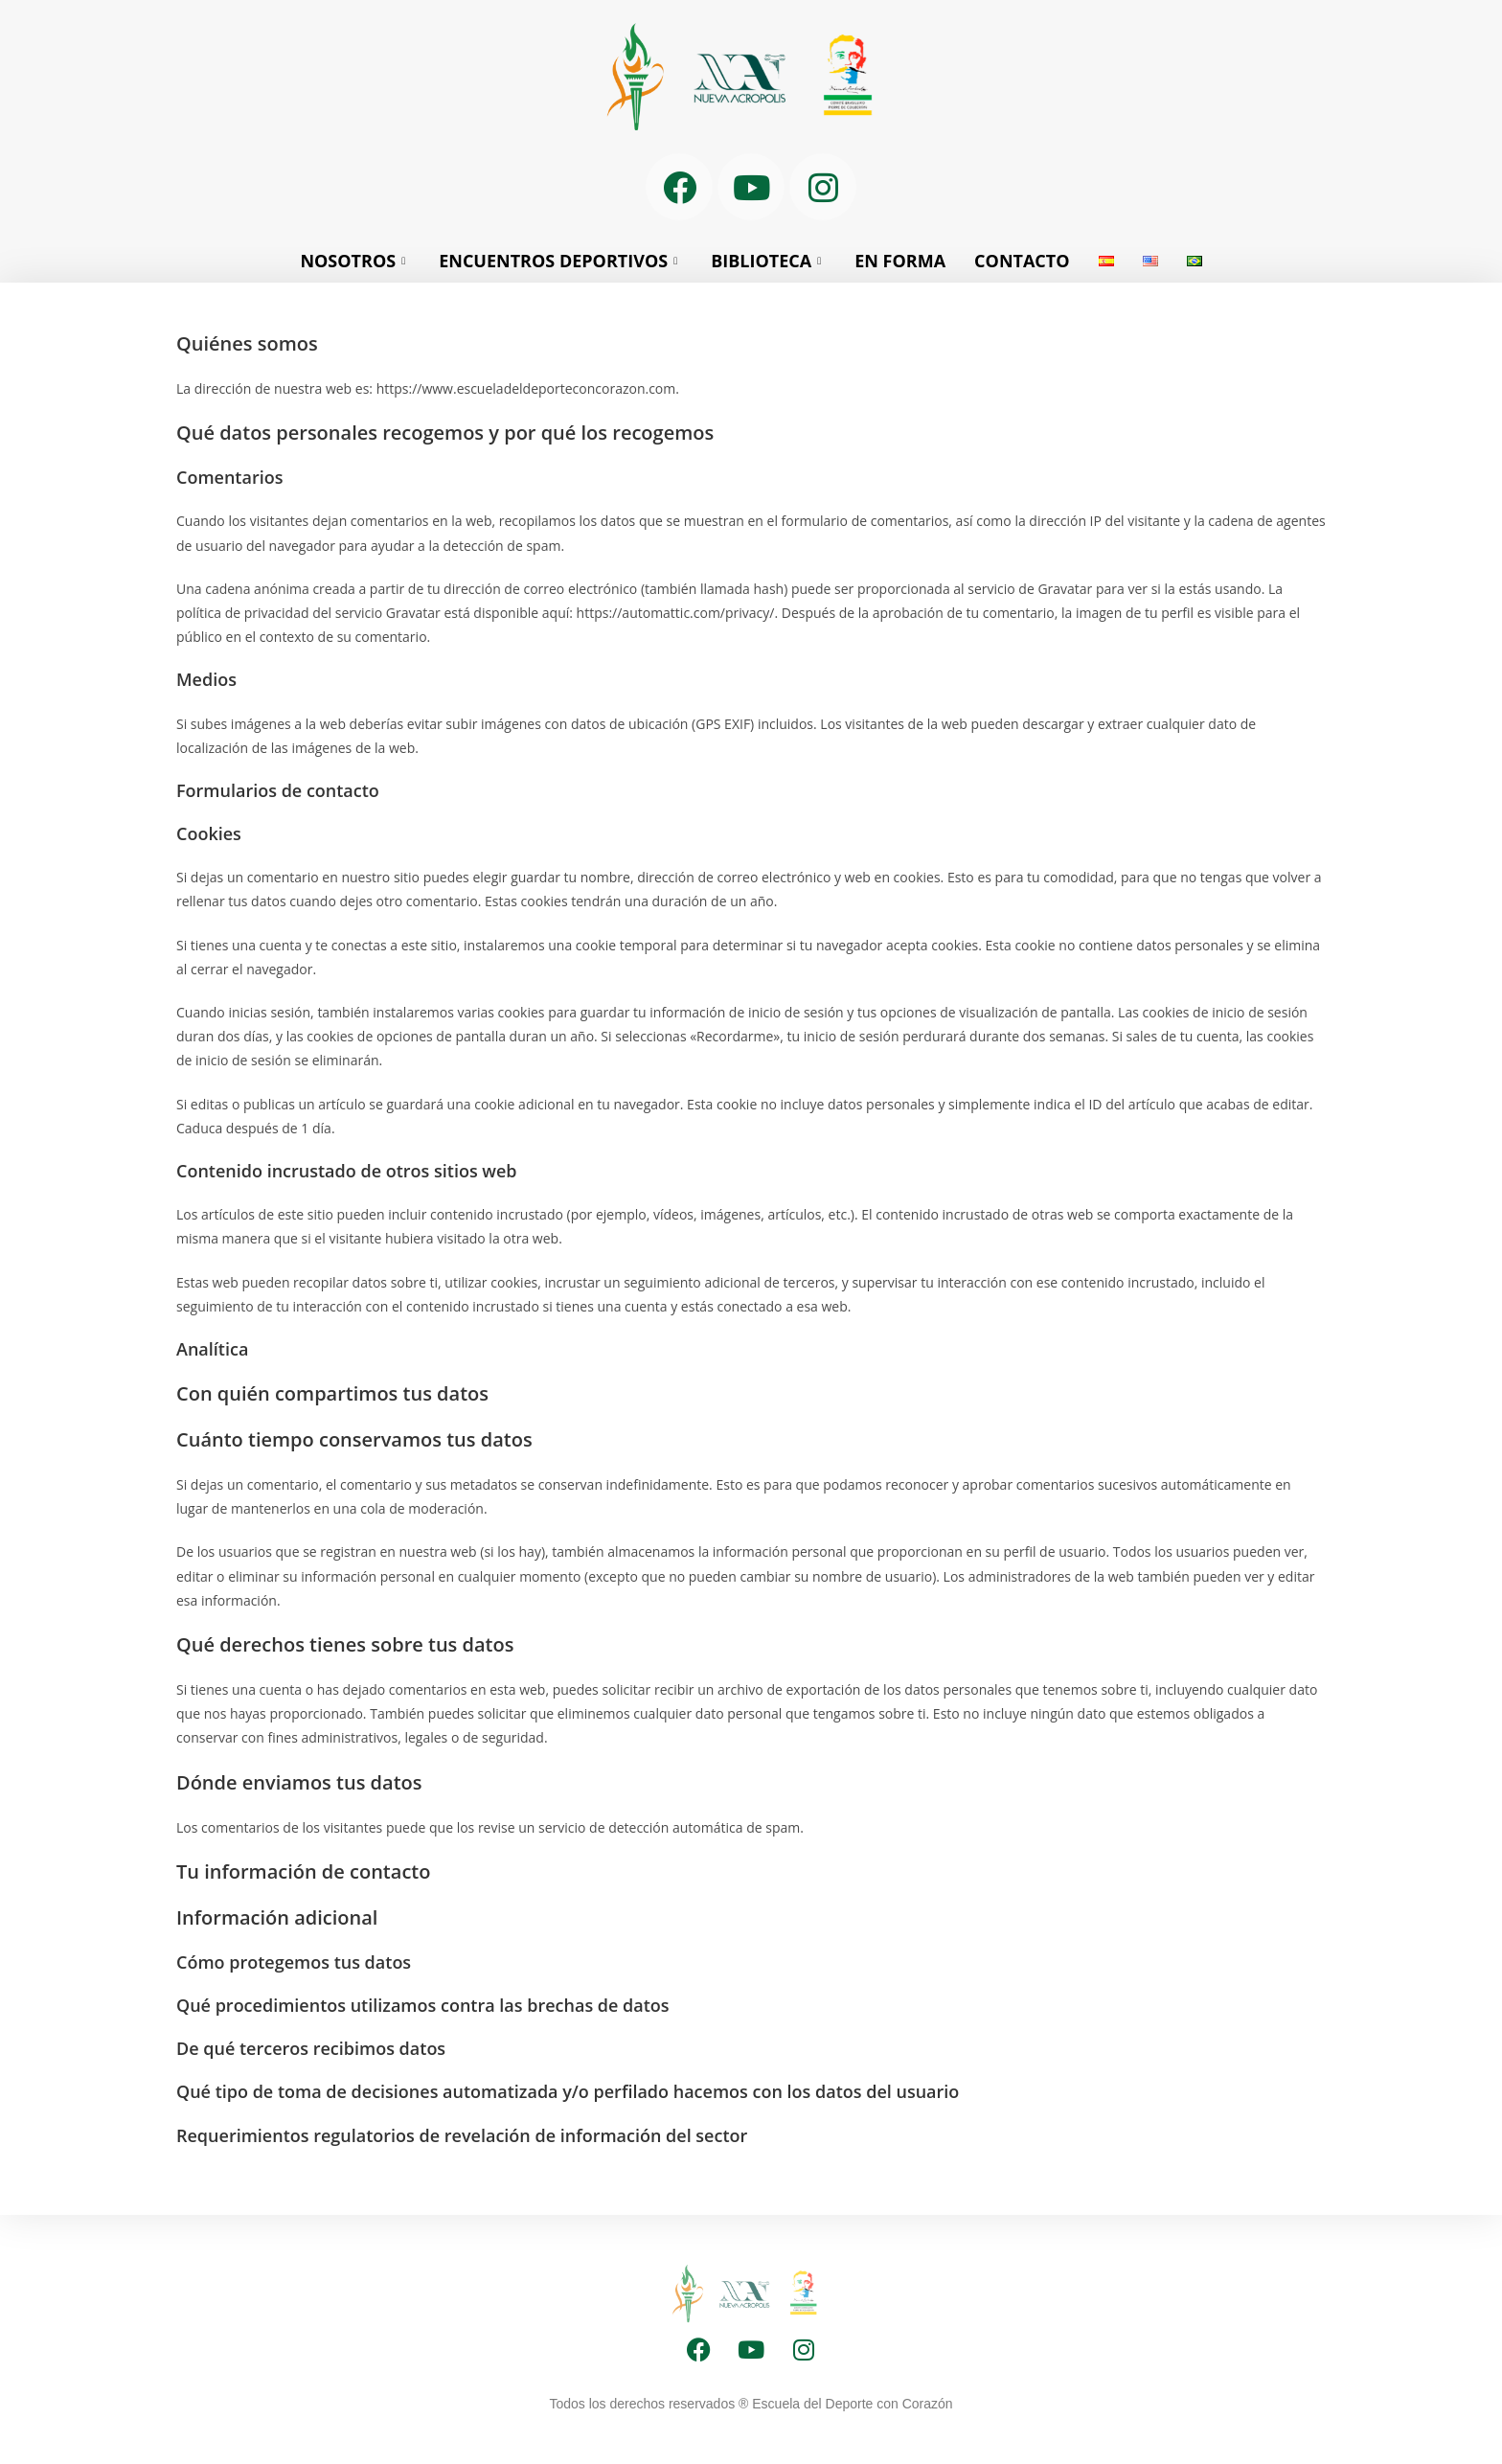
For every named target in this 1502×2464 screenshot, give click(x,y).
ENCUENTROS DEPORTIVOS (560, 260)
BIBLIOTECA (768, 260)
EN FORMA (899, 260)
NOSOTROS (355, 260)
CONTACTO (1022, 260)
